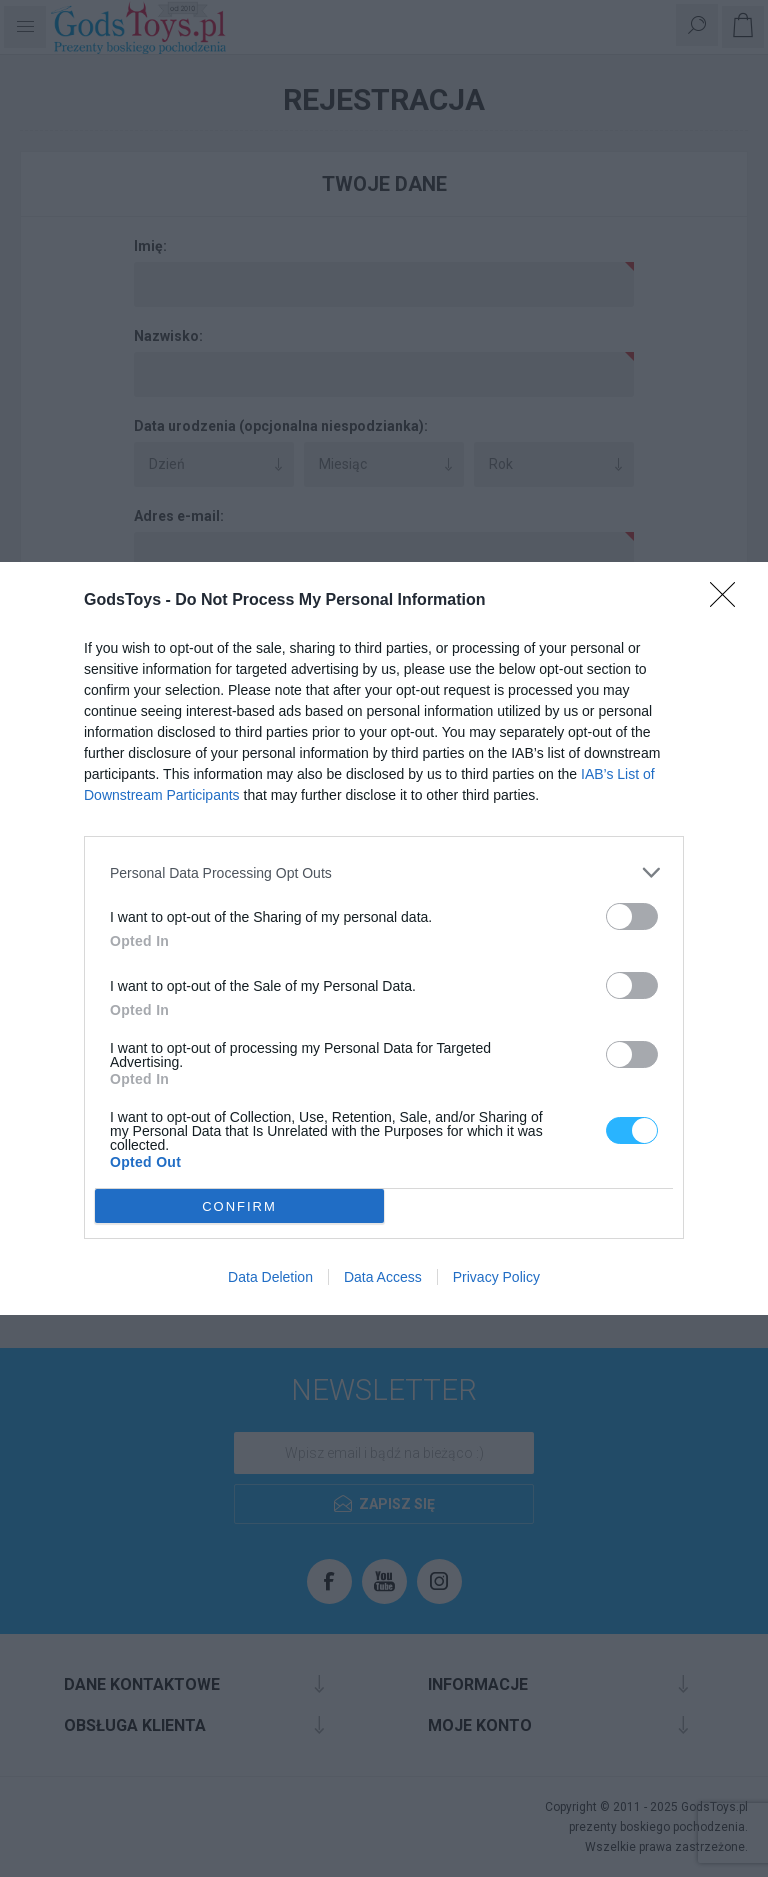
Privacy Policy (496, 1277)
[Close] (729, 601)
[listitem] (384, 872)
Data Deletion (270, 1277)
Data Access (383, 1277)
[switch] (632, 916)
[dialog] (384, 938)
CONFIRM (239, 1206)
